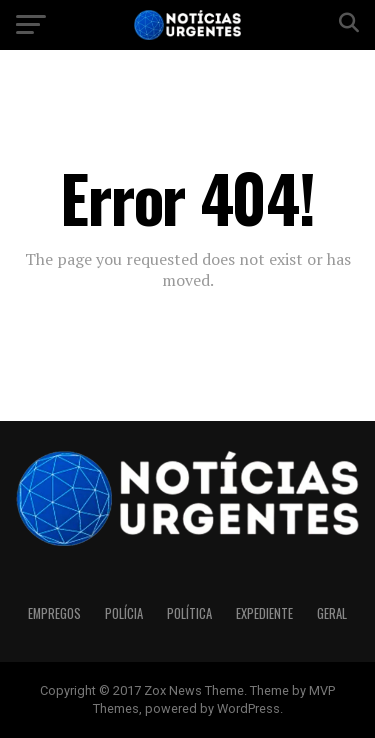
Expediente (264, 613)
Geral (332, 613)
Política (189, 613)
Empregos (54, 613)
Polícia (124, 613)
